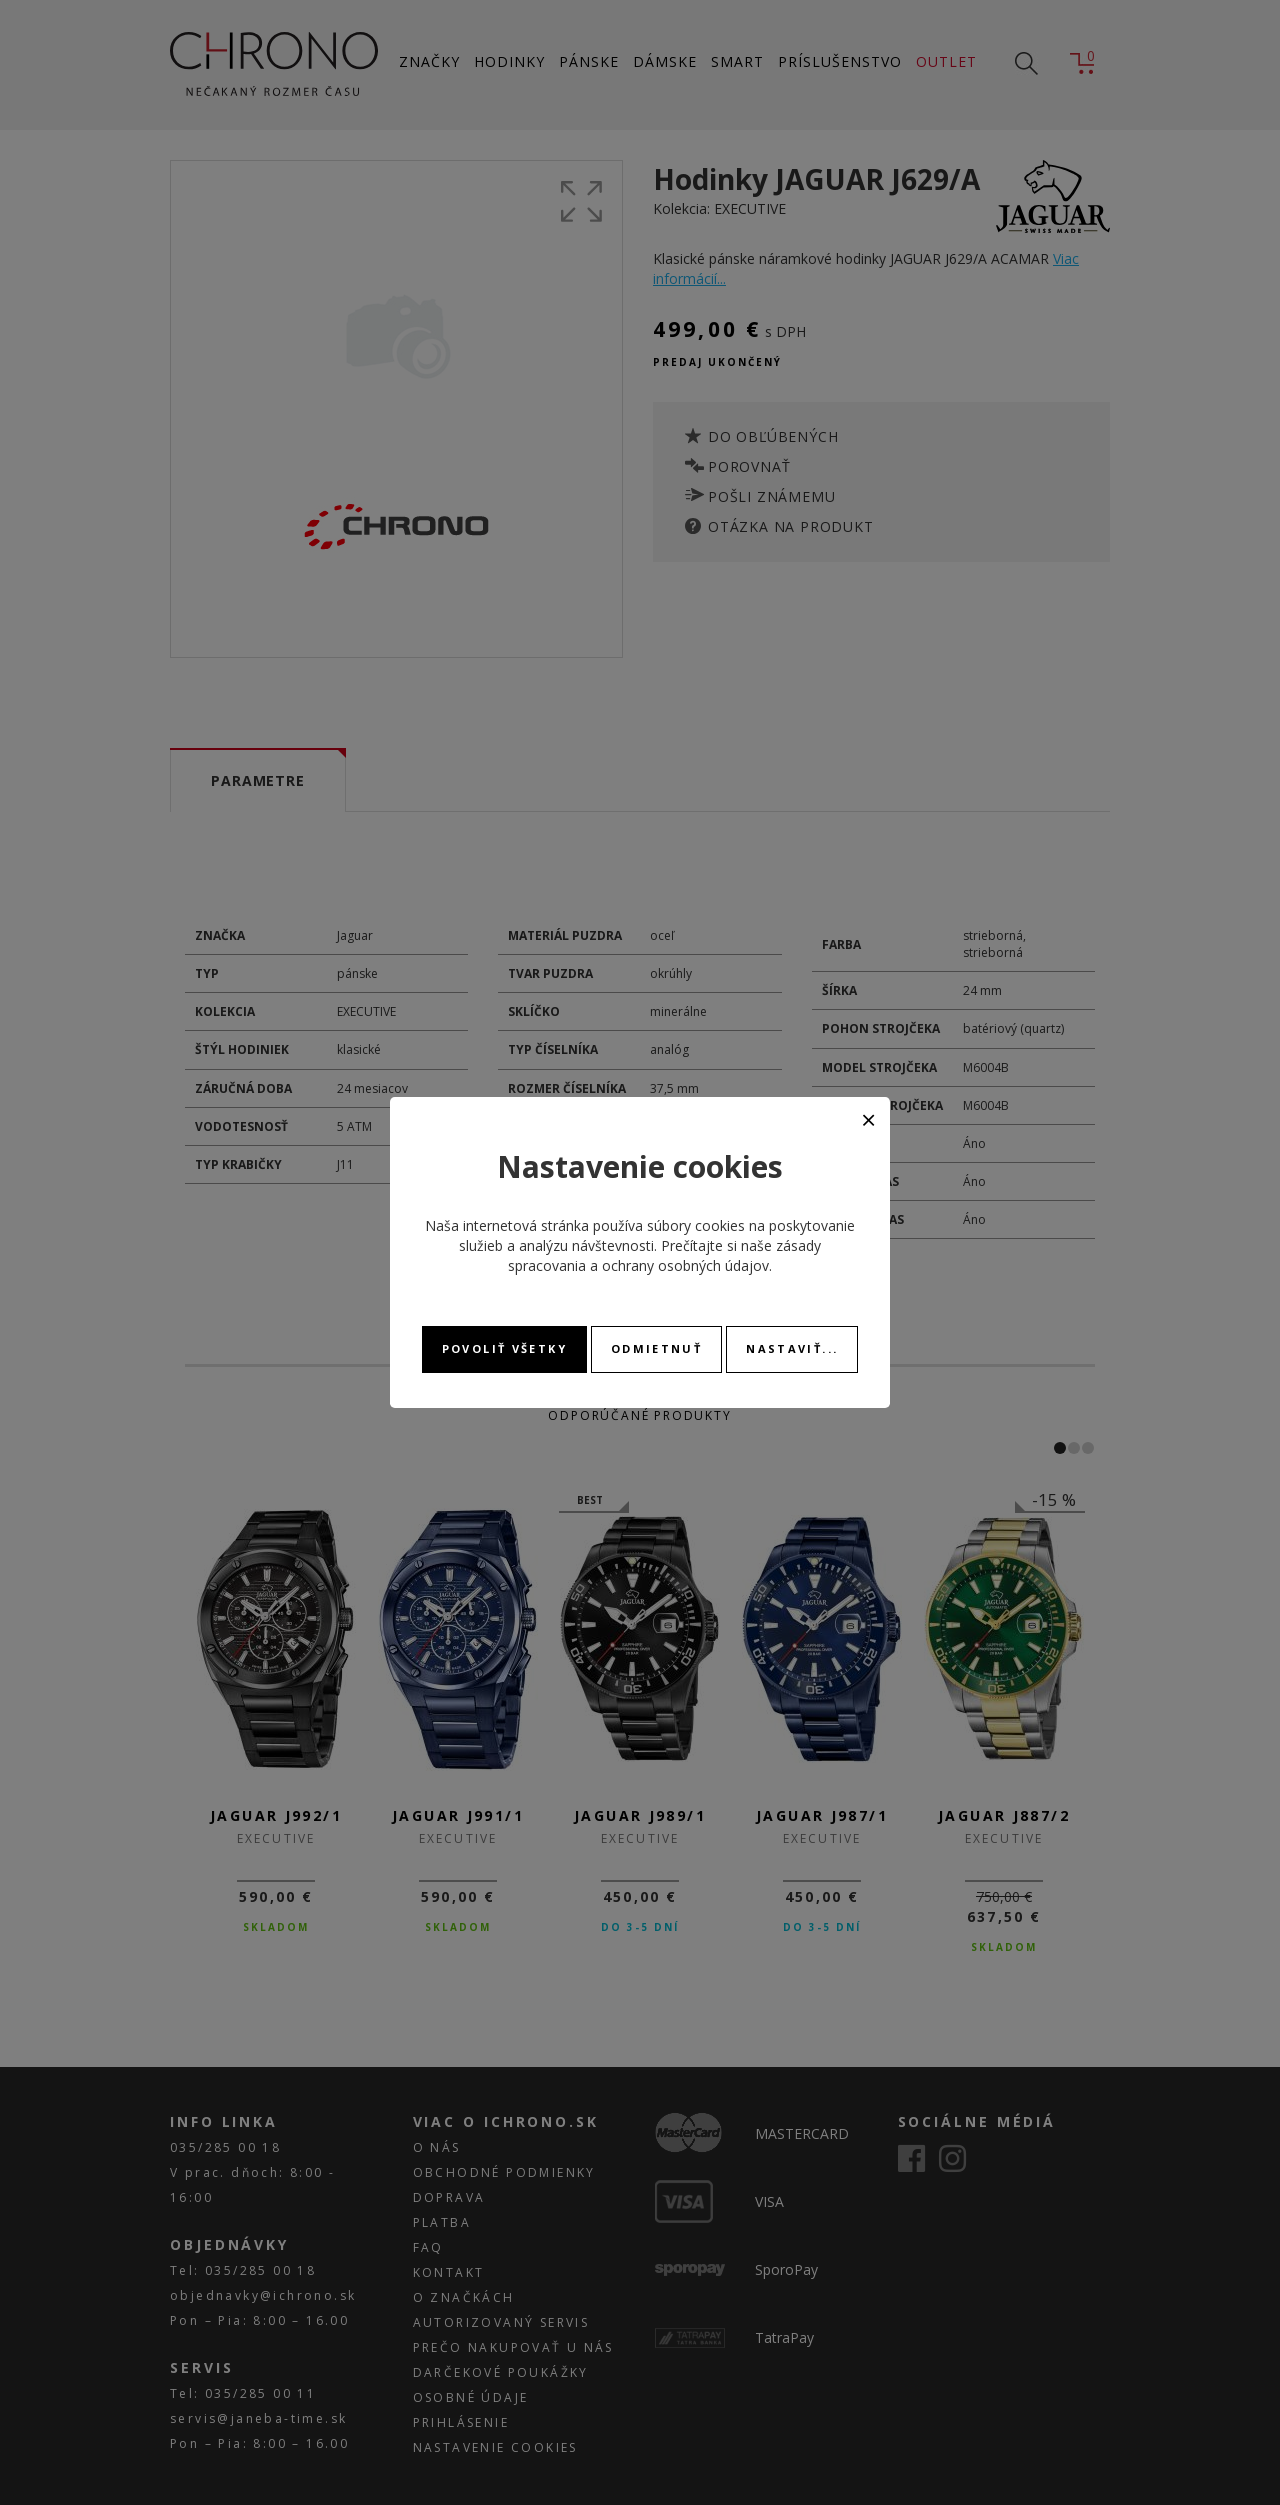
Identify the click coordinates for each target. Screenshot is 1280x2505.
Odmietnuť (656, 1348)
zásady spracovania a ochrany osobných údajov (664, 1255)
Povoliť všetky (504, 1348)
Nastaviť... (792, 1348)
